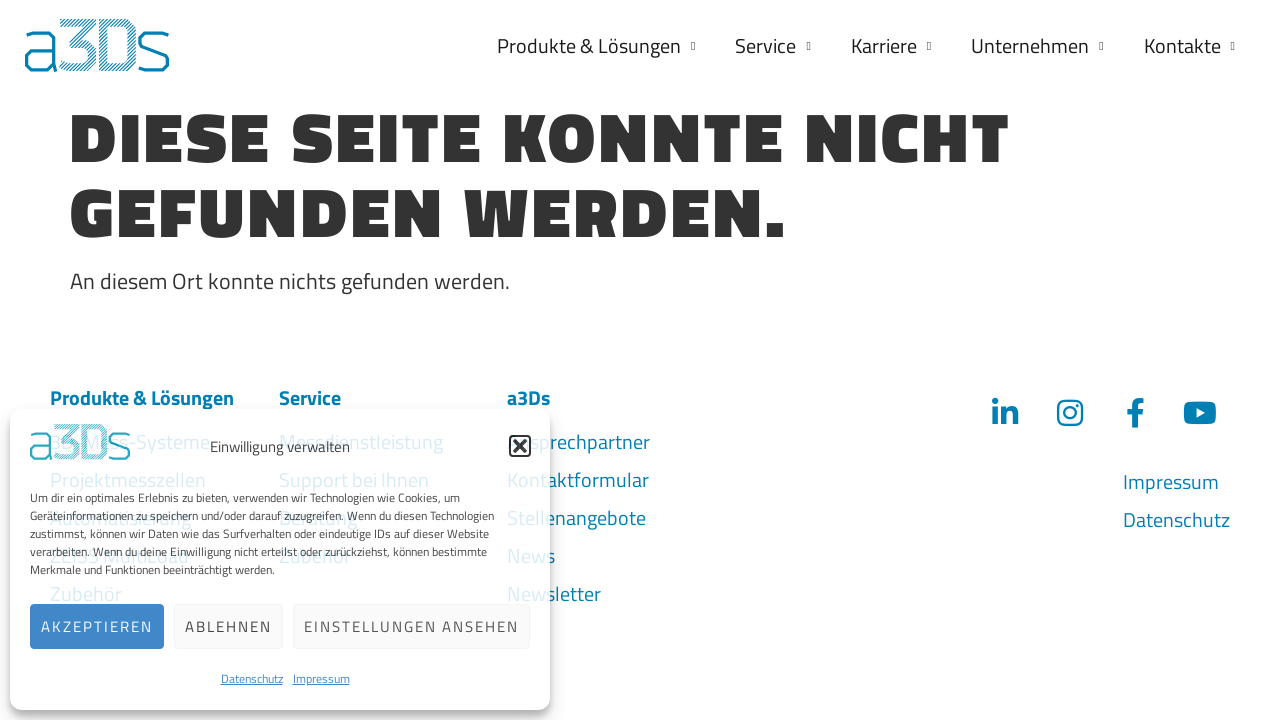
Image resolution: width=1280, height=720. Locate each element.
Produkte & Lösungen (596, 45)
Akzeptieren (97, 626)
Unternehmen (1037, 45)
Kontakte (1189, 45)
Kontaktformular (578, 474)
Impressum (321, 678)
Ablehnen (228, 626)
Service (772, 45)
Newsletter (554, 588)
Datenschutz (252, 678)
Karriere (891, 45)
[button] (520, 446)
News (531, 550)
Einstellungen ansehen (411, 626)
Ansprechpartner (578, 436)
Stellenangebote (576, 512)
